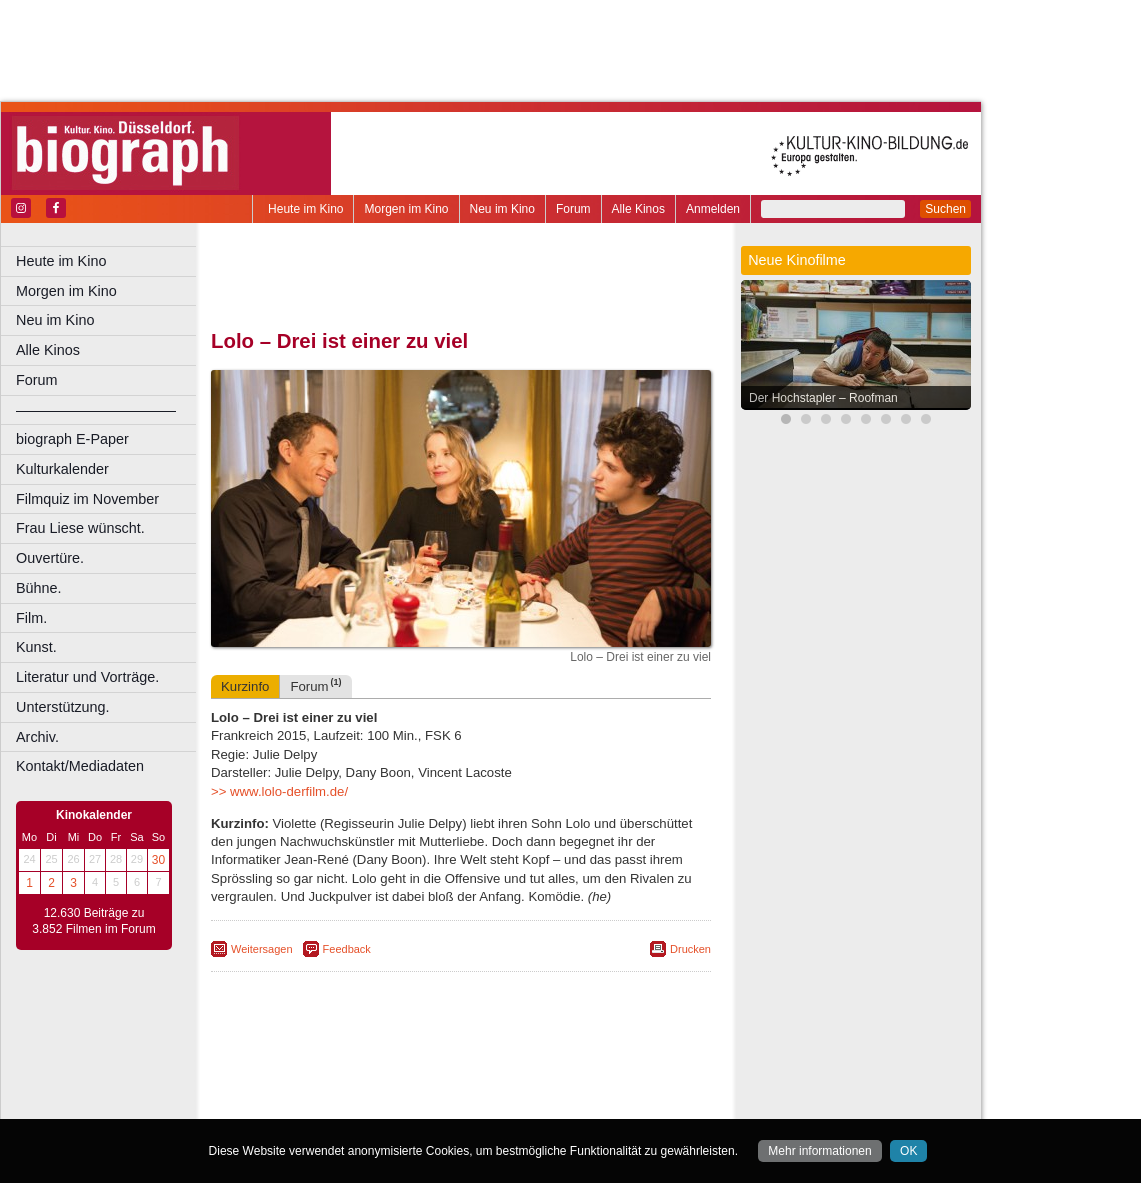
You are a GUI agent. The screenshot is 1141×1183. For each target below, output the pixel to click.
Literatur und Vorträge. (87, 677)
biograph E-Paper (72, 439)
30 (158, 860)
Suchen (945, 209)
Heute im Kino (305, 209)
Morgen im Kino (406, 209)
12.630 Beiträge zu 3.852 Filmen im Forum (93, 921)
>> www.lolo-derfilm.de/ (279, 791)
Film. (31, 618)
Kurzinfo (245, 686)
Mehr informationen (819, 1151)
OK (908, 1151)
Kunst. (36, 647)
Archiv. (37, 737)
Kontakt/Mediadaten (80, 766)
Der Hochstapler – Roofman (823, 398)
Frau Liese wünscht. (80, 528)
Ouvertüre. (50, 558)
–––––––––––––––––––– (96, 410)
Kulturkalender (62, 469)
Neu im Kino (502, 209)
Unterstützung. (63, 707)
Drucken (690, 949)
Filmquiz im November (87, 499)
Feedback (347, 949)
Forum (573, 209)
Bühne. (39, 588)
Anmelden (713, 209)
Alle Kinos (638, 209)
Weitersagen (262, 949)
